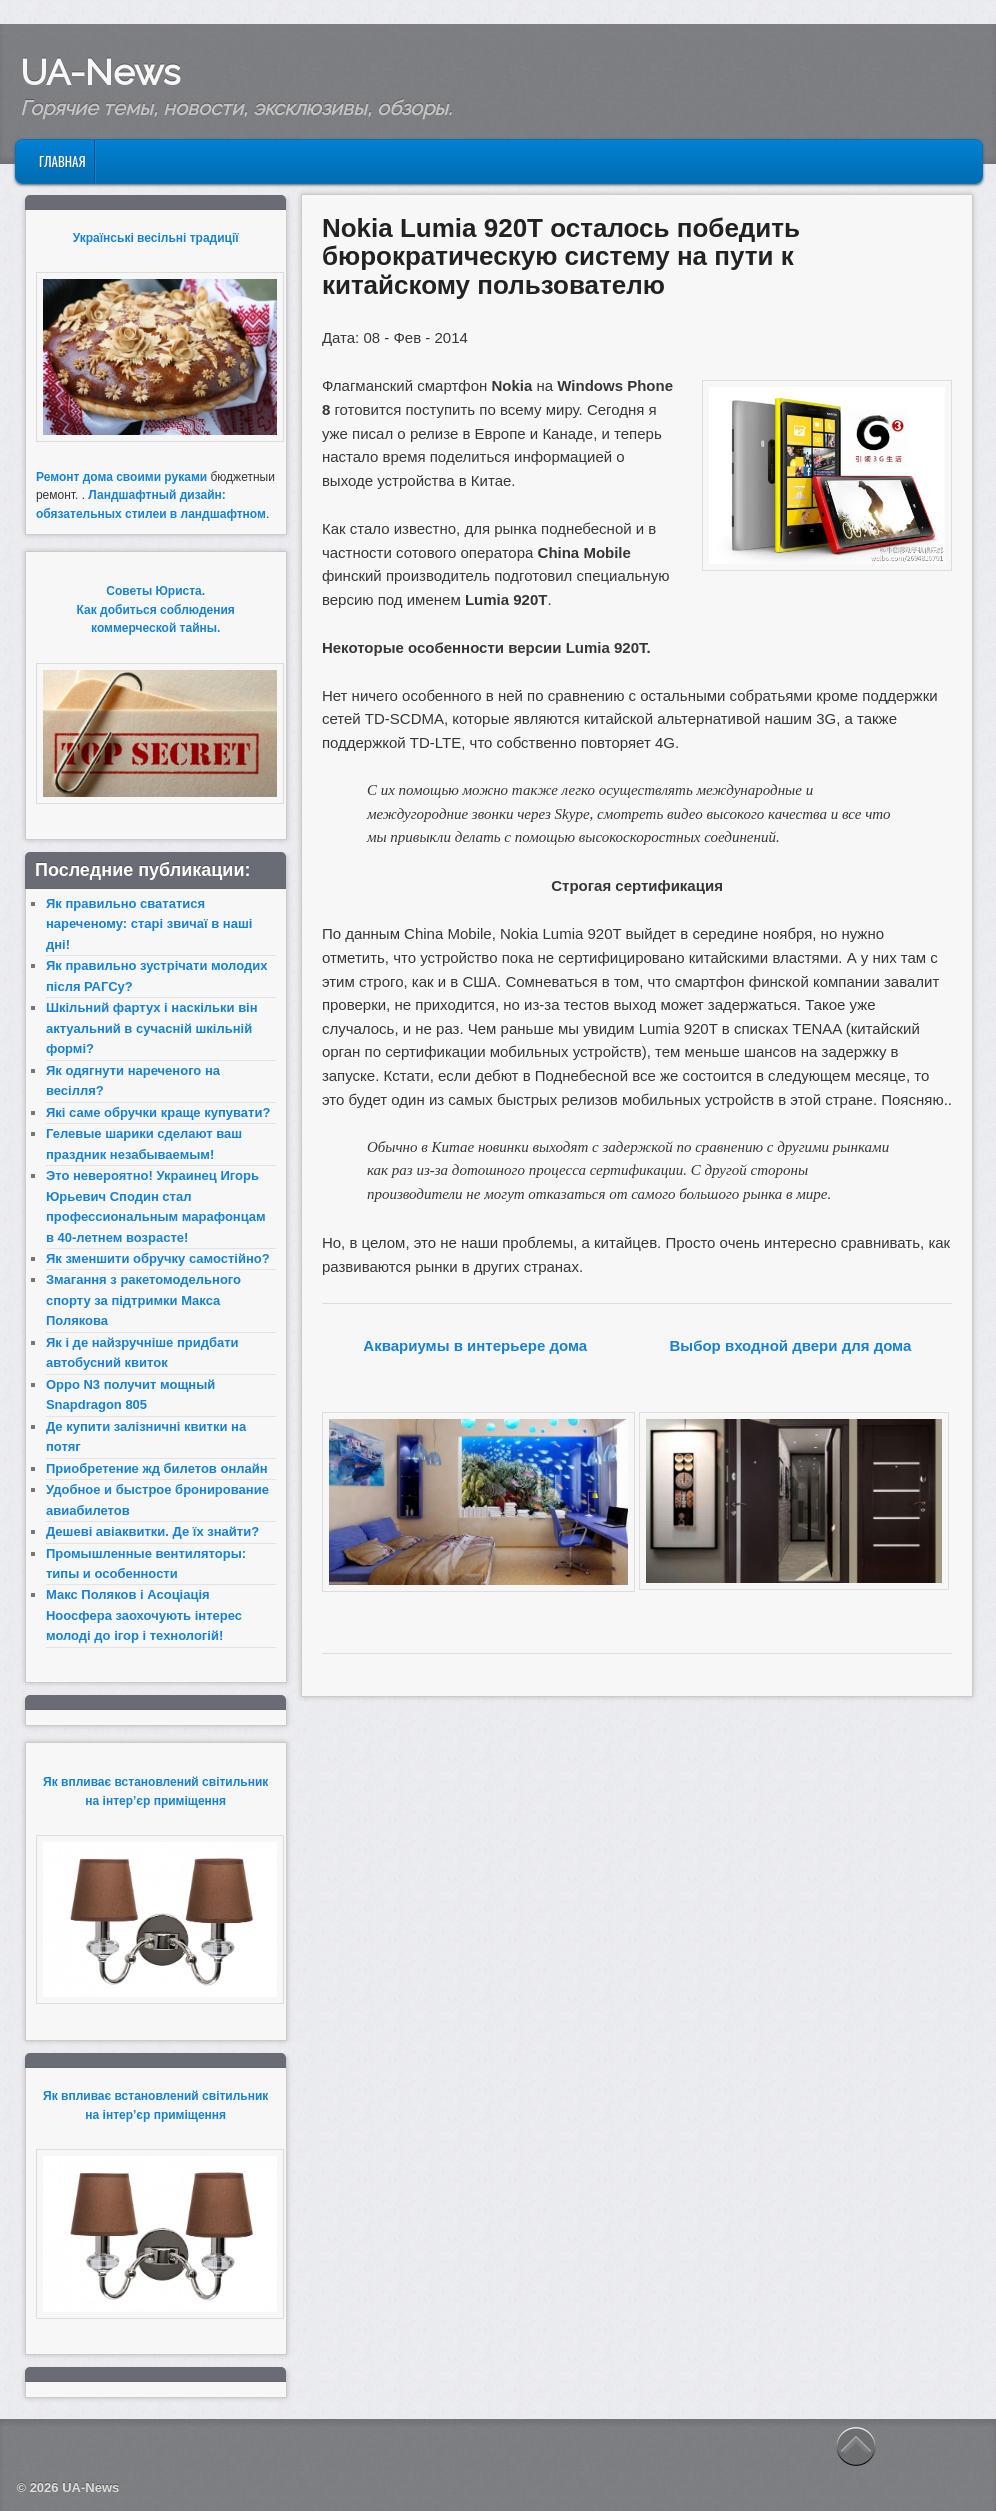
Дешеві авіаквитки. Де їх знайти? (152, 1531)
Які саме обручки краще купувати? (158, 1112)
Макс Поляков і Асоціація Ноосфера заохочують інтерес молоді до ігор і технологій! (144, 1615)
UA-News (100, 72)
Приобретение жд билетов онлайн (157, 1468)
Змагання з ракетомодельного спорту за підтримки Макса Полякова (143, 1300)
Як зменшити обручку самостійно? (158, 1258)
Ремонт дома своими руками (121, 477)
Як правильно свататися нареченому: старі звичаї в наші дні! (149, 924)
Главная (62, 161)
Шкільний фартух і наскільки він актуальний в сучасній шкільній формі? (152, 1028)
